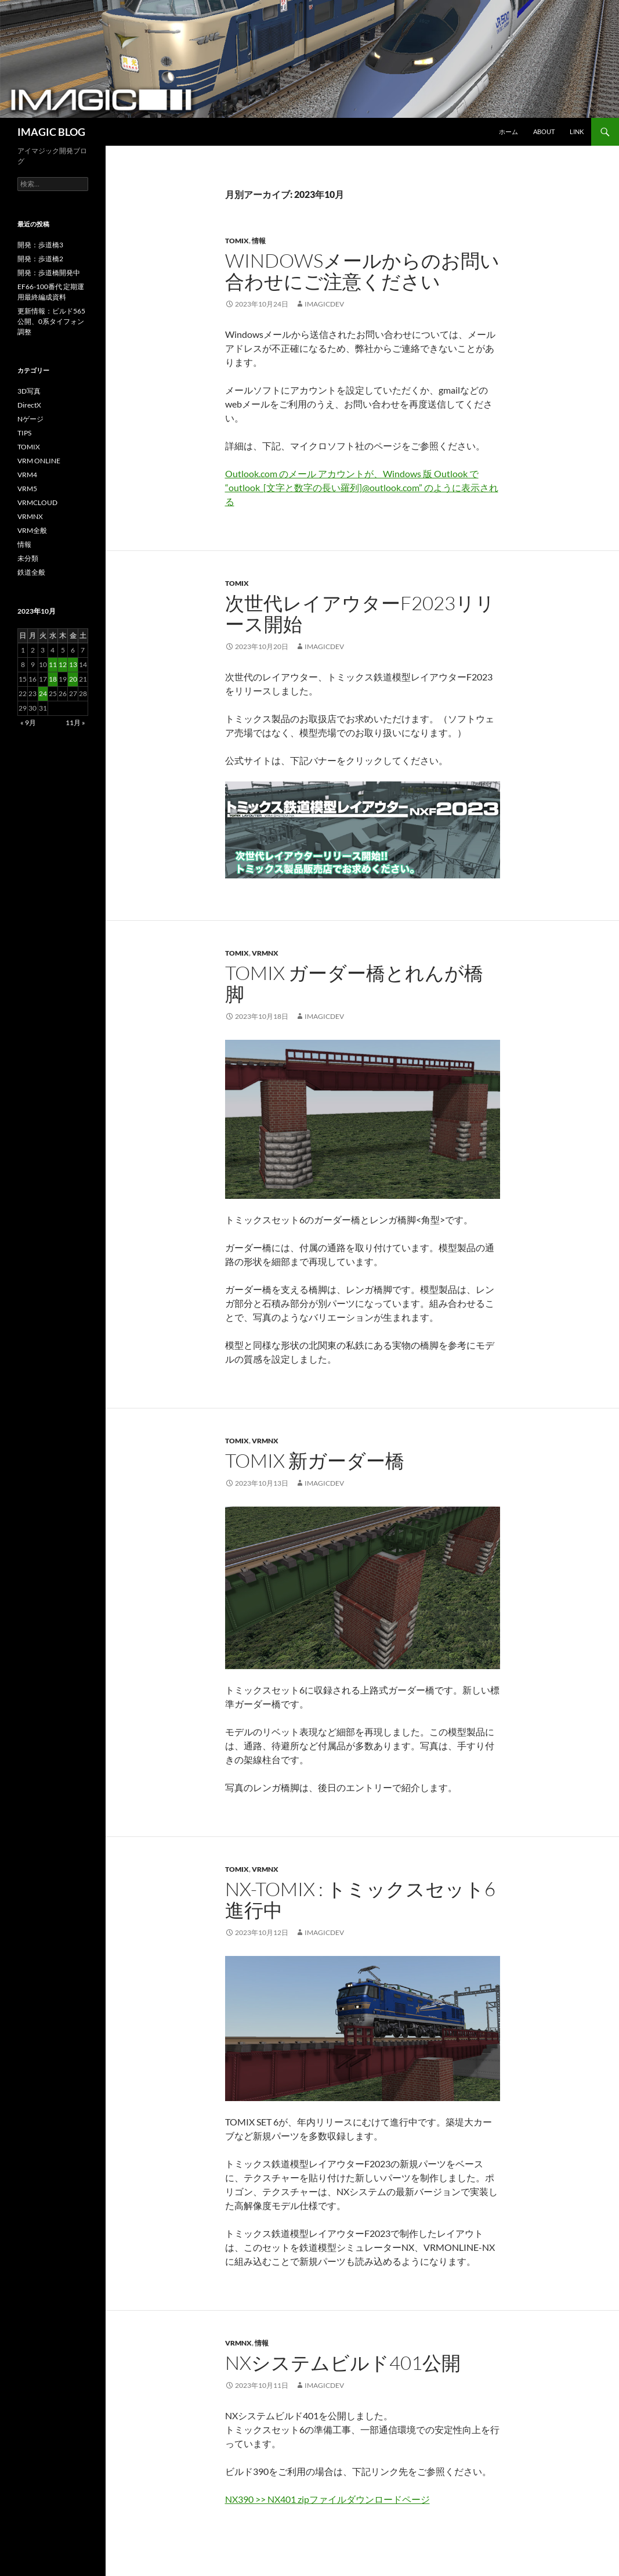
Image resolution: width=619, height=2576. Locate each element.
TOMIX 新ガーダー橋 (314, 1460)
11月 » (75, 722)
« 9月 (28, 722)
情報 (259, 240)
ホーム (508, 131)
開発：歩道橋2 (40, 258)
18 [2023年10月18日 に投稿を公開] (53, 679)
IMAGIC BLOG (51, 131)
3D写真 (29, 391)
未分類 (27, 558)
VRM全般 (32, 530)
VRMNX (265, 953)
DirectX (29, 405)
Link (577, 131)
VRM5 (27, 488)
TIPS (24, 432)
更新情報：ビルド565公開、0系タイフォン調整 (51, 321)
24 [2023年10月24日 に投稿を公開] (43, 693)
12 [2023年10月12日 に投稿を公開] (63, 664)
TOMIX (237, 240)
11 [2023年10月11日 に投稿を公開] (53, 664)
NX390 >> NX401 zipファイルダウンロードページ (327, 2499)
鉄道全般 (31, 572)
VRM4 (27, 474)
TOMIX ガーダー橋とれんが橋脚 (354, 983)
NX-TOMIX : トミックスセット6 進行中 (360, 1899)
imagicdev (324, 304)
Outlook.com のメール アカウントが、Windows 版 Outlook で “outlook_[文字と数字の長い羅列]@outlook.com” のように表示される (361, 487)
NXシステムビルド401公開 (343, 2363)
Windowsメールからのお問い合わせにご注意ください (362, 270)
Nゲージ (30, 419)
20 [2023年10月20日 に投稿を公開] (73, 679)
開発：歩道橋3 (40, 244)
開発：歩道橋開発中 (48, 272)
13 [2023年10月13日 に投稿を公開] (73, 664)
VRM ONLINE (38, 460)
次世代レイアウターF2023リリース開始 (360, 613)
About (544, 131)
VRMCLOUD (37, 502)
